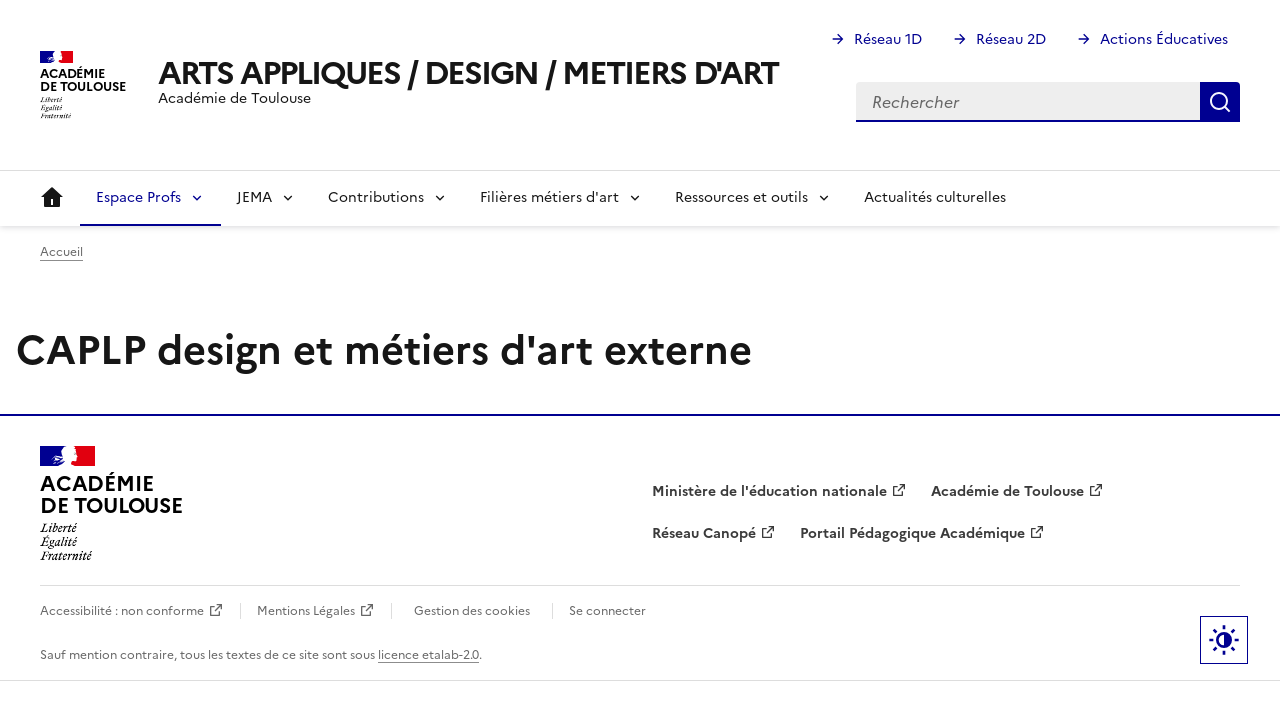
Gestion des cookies (472, 611)
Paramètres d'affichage (1224, 640)
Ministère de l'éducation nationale (769, 491)
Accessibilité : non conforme (122, 611)
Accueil (52, 198)
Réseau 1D (888, 39)
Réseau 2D (1011, 39)
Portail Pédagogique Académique (912, 533)
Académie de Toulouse (1007, 491)
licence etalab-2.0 (428, 655)
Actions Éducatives (1164, 39)
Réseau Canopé (704, 533)
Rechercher (1220, 102)
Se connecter (607, 611)
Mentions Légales (306, 611)
